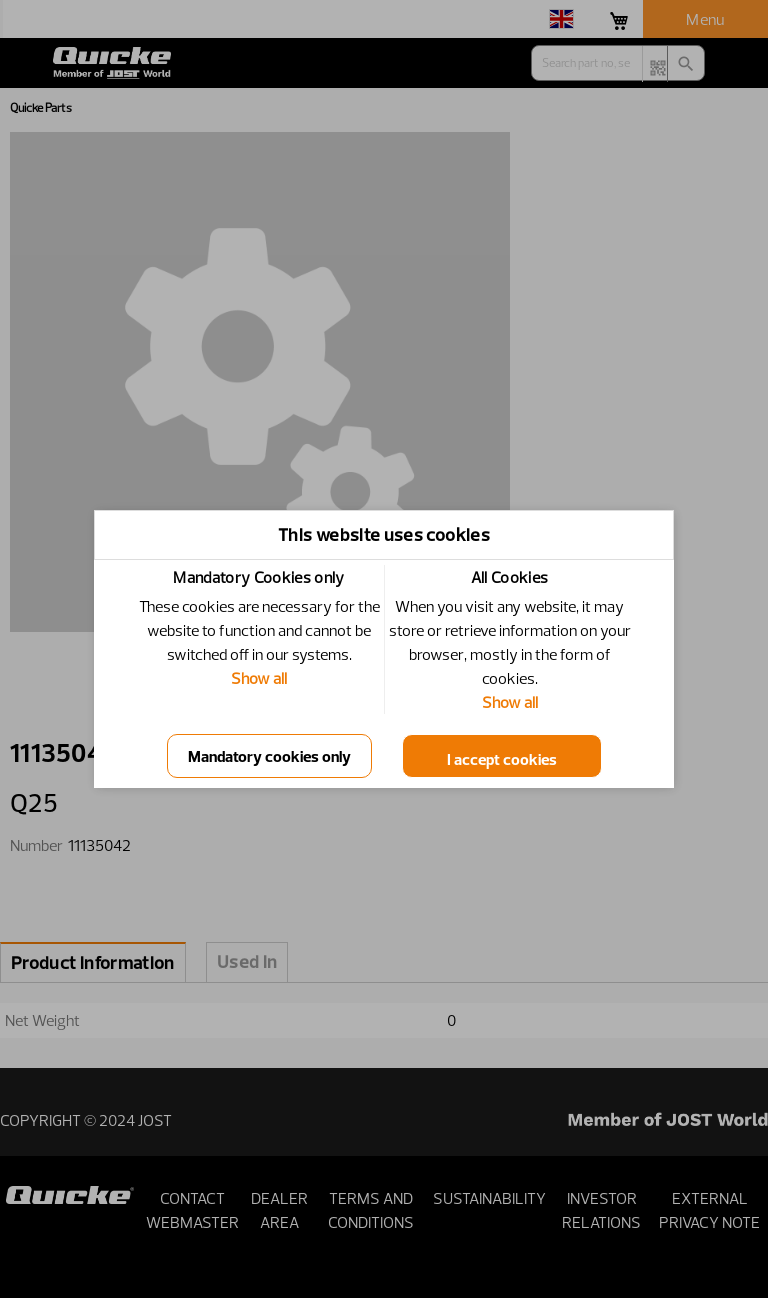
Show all (259, 678)
